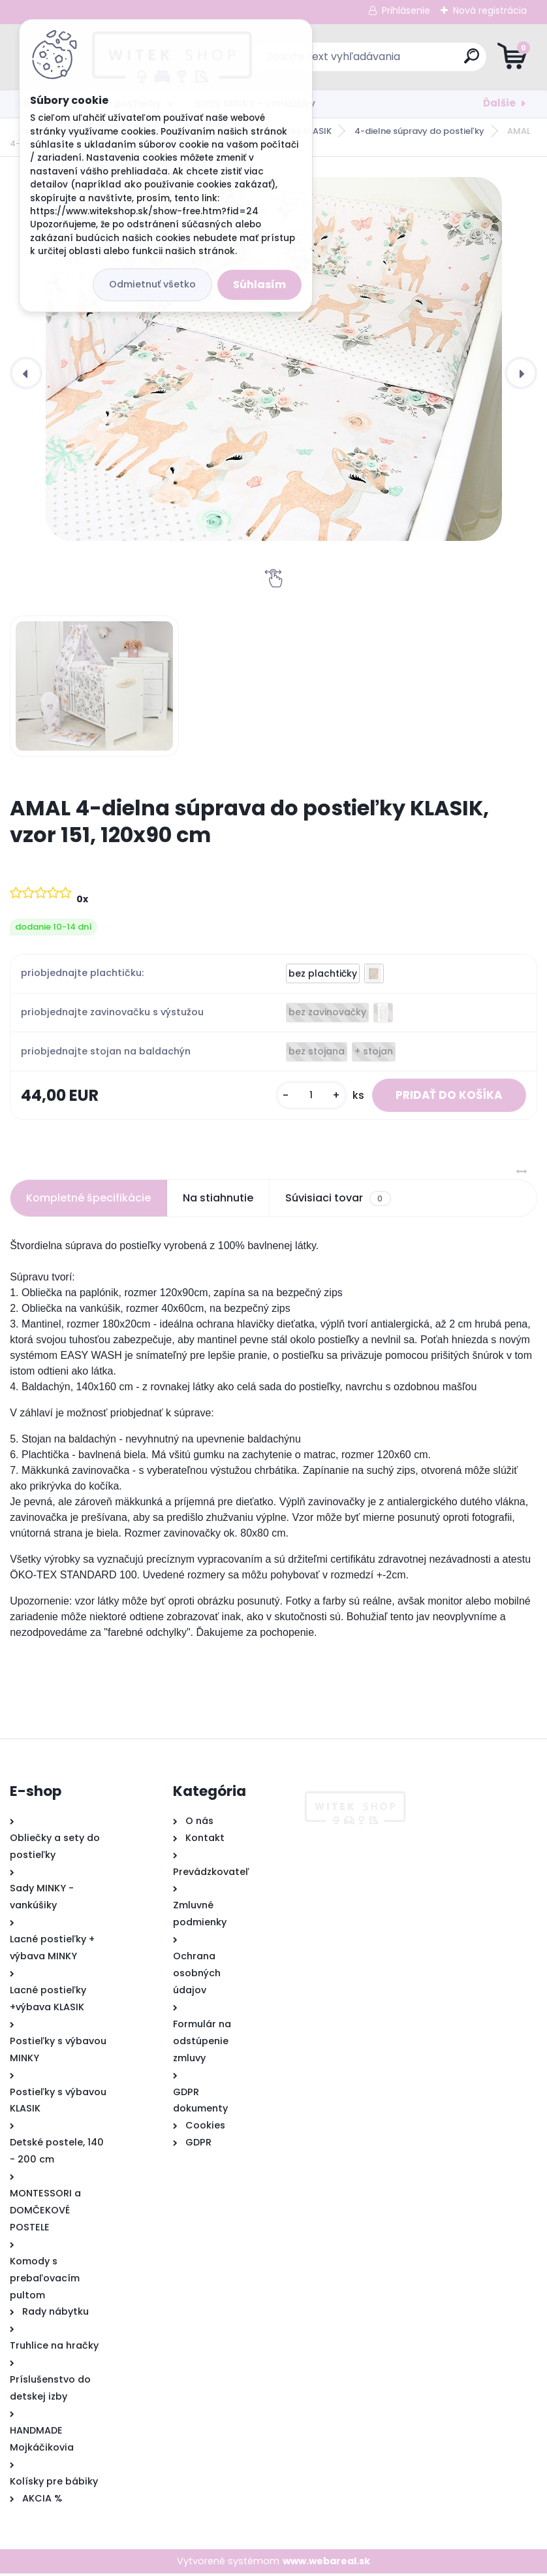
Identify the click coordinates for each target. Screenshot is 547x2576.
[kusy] (303, 1096)
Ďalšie (499, 103)
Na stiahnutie (218, 1200)
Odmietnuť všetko (152, 284)
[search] (430, 61)
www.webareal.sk (326, 2562)
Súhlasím (259, 284)
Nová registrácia (490, 10)
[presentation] (26, 373)
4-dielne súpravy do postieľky (419, 131)
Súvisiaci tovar (337, 1201)
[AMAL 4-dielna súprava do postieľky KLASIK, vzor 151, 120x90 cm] (273, 359)
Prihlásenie (406, 10)
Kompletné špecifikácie (88, 1200)
